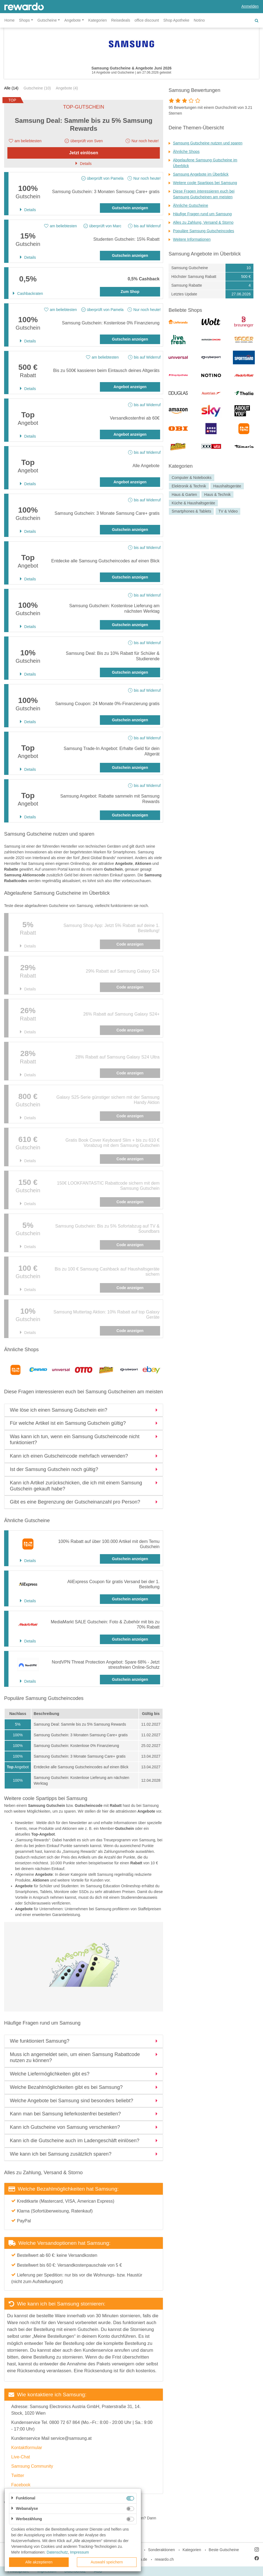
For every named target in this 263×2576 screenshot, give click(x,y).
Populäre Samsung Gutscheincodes (203, 231)
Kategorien (97, 20)
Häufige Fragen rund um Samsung (202, 214)
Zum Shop (130, 291)
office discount (147, 20)
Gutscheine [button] (47, 20)
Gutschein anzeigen (130, 208)
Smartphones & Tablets (191, 511)
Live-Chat (20, 2457)
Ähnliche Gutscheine (190, 205)
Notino (199, 20)
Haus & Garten (184, 494)
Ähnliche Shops (186, 151)
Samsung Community (32, 2466)
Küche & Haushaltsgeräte (193, 503)
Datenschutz (57, 2552)
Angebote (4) (67, 88)
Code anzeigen (130, 944)
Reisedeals (120, 20)
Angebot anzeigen (130, 387)
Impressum (79, 2552)
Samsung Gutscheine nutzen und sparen (207, 143)
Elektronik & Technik (189, 486)
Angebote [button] (72, 20)
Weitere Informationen (191, 239)
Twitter (17, 2475)
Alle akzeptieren (39, 2562)
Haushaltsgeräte (227, 486)
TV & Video (228, 511)
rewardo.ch (164, 2559)
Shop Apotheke (176, 20)
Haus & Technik (217, 494)
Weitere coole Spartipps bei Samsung (205, 183)
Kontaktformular (26, 2447)
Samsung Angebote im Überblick (201, 174)
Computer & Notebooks (192, 477)
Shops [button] (24, 20)
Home (9, 20)
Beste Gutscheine (224, 2550)
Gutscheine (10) (37, 88)
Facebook (20, 2484)
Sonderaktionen (161, 2550)
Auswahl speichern (107, 2562)
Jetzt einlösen (83, 152)
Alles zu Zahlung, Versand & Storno (203, 222)
